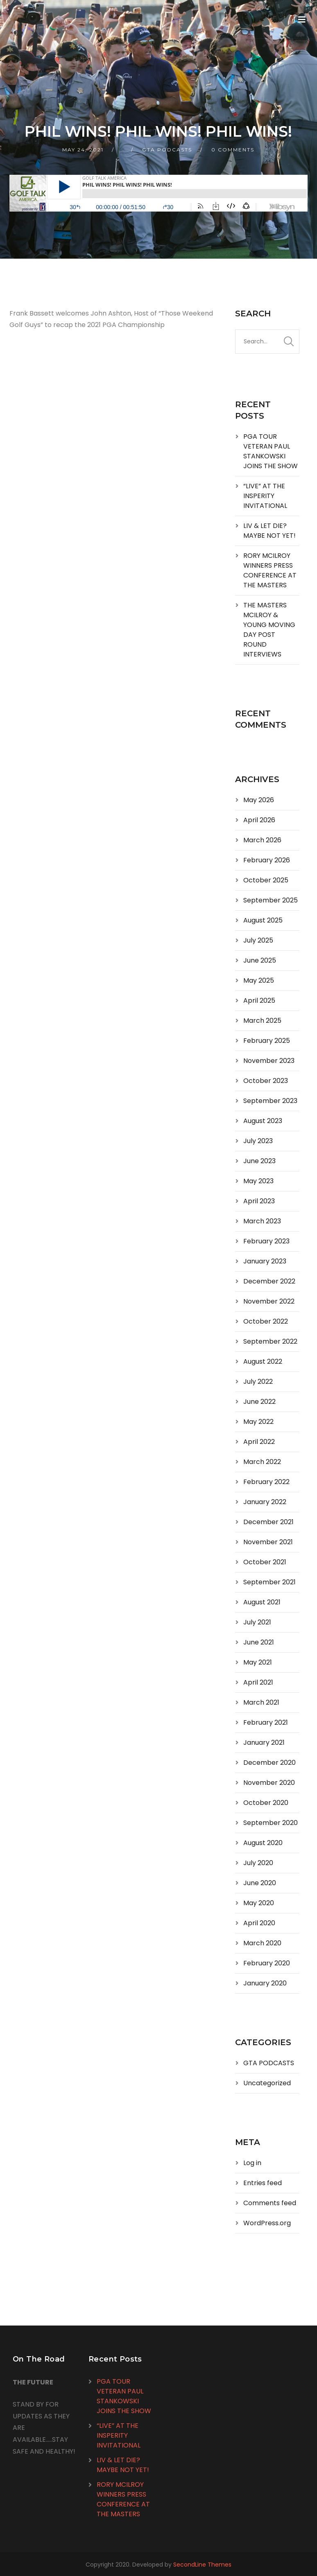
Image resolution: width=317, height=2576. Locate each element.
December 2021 (268, 1522)
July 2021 (257, 1622)
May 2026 (258, 800)
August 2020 (263, 1842)
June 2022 (259, 1401)
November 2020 (269, 1782)
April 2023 (259, 1201)
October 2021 (264, 1562)
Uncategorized (267, 2083)
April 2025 (259, 1000)
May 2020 (258, 1903)
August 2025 (263, 920)
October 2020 (265, 1802)
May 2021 (257, 1662)
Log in (252, 2163)
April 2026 (259, 820)
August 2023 (262, 1121)
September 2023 (270, 1100)
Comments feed (269, 2203)
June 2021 (258, 1642)
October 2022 (265, 1321)
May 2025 (258, 980)
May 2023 (258, 1181)
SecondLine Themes (202, 2564)
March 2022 (262, 1461)
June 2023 (259, 1161)
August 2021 (262, 1602)
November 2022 (268, 1301)
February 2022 (266, 1482)
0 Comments (232, 150)
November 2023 (268, 1060)
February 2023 (266, 1241)
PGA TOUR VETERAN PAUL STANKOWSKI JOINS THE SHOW (270, 451)
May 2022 (258, 1421)
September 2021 (269, 1582)
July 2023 (258, 1141)
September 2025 (270, 900)
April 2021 (258, 1682)
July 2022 (258, 1381)
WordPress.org (267, 2223)
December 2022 (269, 1281)
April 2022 (259, 1441)
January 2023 (264, 1261)
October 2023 (265, 1080)
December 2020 (269, 1762)
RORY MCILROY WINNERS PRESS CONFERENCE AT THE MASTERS (270, 570)
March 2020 (262, 1943)
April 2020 (259, 1923)
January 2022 (264, 1502)
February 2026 (266, 860)
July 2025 (258, 940)
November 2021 (268, 1542)
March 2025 (262, 1020)
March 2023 (262, 1221)
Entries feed (262, 2183)
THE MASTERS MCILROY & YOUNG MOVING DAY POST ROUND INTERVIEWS (269, 629)
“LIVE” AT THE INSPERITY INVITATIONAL (265, 495)
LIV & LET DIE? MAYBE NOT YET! (269, 530)
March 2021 (261, 1702)
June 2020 (259, 1883)
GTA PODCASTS (167, 150)
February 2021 (265, 1722)
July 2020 (258, 1863)
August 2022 (262, 1361)
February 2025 (266, 1040)
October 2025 (265, 880)
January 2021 (264, 1742)
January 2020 (265, 1983)
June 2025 (259, 960)
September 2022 (270, 1341)
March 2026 (262, 840)
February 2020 (266, 1963)
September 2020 (270, 1822)
